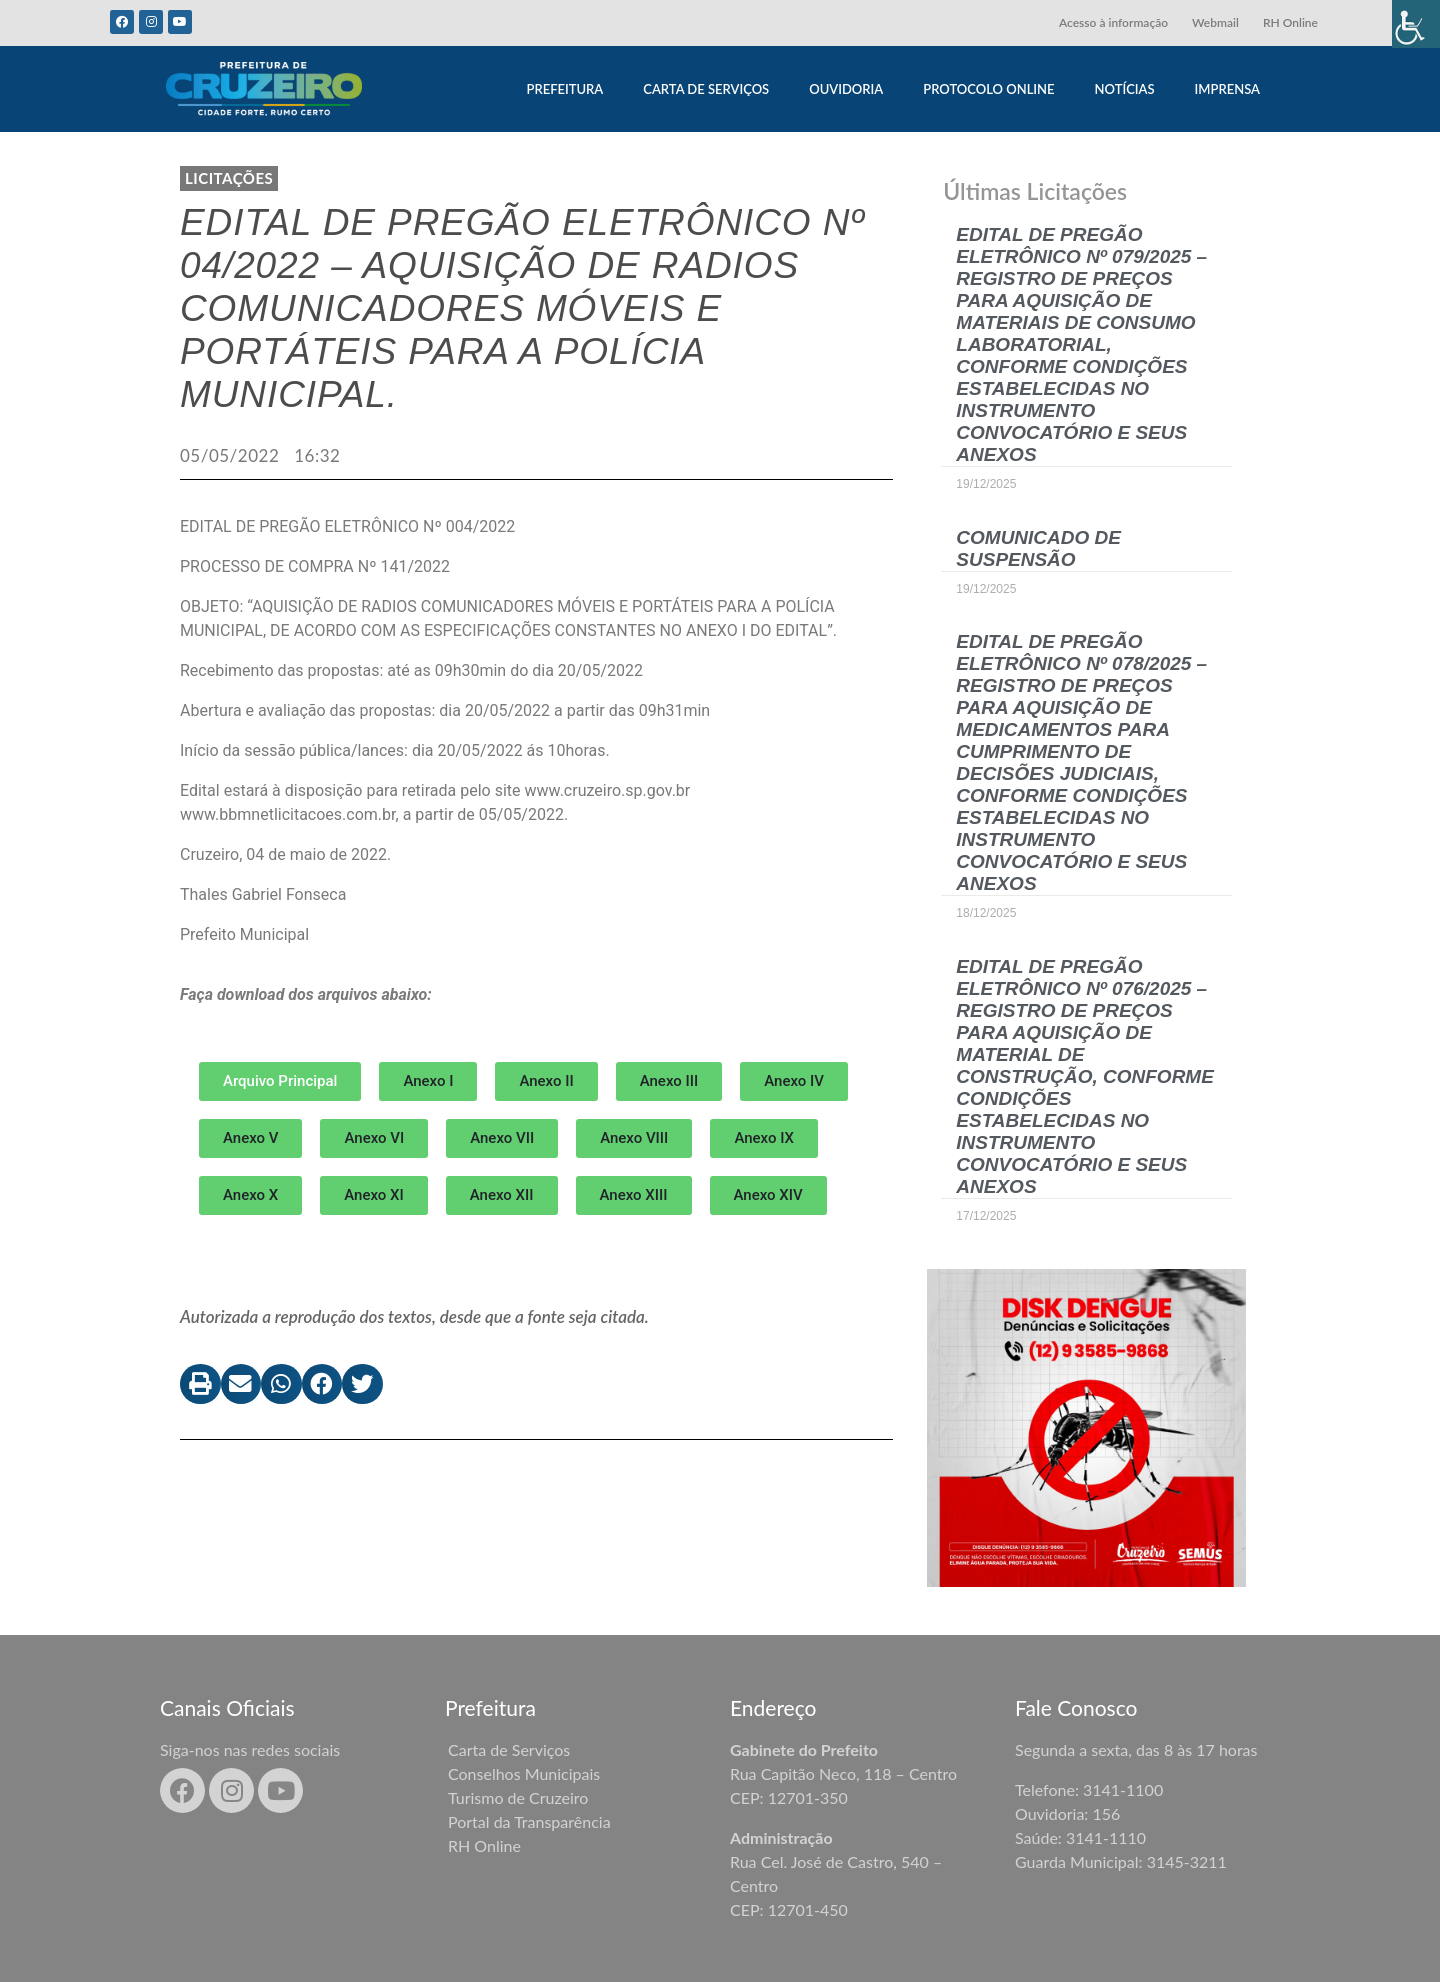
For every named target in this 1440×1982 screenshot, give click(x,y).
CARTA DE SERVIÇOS (706, 89)
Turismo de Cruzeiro (518, 1797)
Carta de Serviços (509, 1749)
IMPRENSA (1227, 89)
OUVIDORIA (846, 89)
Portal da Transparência (529, 1821)
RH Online (1290, 22)
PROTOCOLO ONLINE (988, 89)
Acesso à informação (1113, 22)
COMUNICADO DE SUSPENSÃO (1038, 548)
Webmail (1215, 22)
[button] (428, 1081)
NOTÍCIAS (1125, 89)
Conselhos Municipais (524, 1773)
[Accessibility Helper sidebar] (1416, 24)
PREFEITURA (564, 89)
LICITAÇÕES (229, 178)
